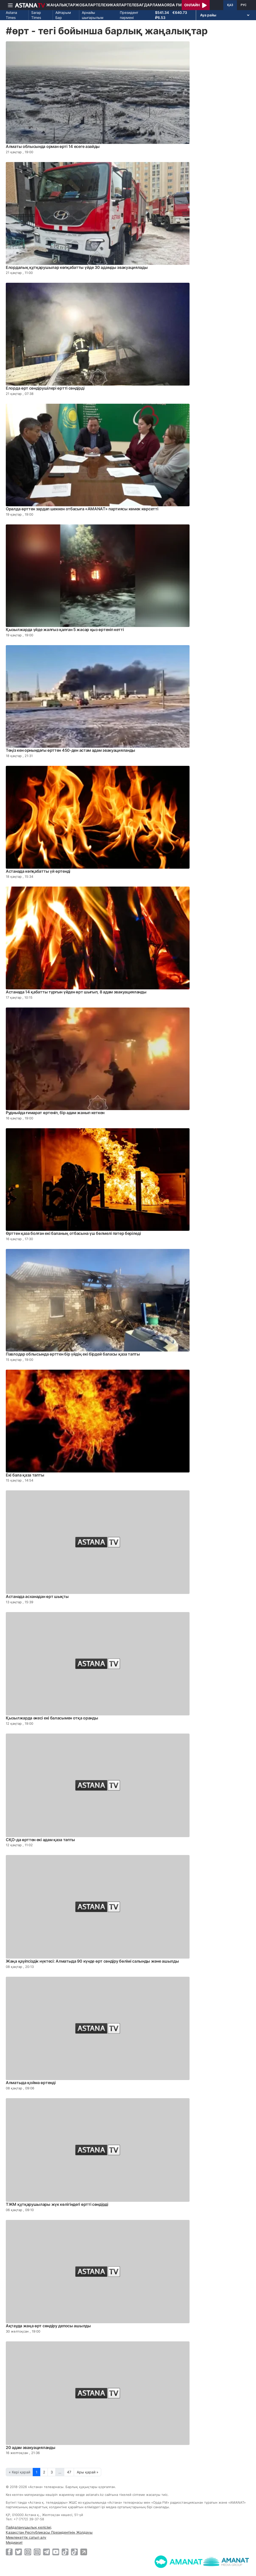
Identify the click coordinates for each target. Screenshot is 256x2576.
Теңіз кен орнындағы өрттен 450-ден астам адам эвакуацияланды (70, 750)
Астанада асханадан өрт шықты (37, 1596)
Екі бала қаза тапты (25, 1475)
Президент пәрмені (129, 15)
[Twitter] (18, 2552)
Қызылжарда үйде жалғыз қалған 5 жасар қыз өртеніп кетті (65, 629)
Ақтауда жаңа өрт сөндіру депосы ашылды (48, 2325)
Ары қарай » (87, 2472)
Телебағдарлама (145, 5)
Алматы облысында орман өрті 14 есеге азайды (53, 146)
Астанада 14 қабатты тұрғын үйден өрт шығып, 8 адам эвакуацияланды (76, 991)
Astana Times (11, 15)
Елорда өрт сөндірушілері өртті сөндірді (45, 388)
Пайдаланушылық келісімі (28, 2527)
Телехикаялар (111, 5)
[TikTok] (65, 2552)
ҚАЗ (230, 5)
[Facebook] (9, 2552)
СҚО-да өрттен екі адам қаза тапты (40, 1839)
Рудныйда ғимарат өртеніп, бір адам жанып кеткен (55, 1112)
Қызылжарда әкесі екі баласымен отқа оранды (52, 1717)
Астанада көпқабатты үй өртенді (38, 871)
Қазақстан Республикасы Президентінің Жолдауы (49, 2532)
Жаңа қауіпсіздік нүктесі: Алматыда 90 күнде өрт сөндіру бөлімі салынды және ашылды (92, 1961)
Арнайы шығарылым (92, 15)
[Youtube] (55, 2552)
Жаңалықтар (60, 5)
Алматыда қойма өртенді (30, 2082)
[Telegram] (46, 2552)
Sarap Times (36, 15)
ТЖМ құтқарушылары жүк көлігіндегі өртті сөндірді (57, 2204)
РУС (243, 5)
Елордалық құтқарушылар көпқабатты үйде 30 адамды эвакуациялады (77, 267)
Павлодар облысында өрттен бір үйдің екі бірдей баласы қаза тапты (73, 1354)
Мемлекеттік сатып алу (26, 2537)
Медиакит (14, 2542)
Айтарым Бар (63, 15)
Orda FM (173, 5)
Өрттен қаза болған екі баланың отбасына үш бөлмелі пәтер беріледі (73, 1233)
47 (69, 2472)
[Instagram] (27, 2552)
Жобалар (85, 5)
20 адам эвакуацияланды (30, 2447)
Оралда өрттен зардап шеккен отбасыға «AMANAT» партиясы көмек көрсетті (82, 508)
